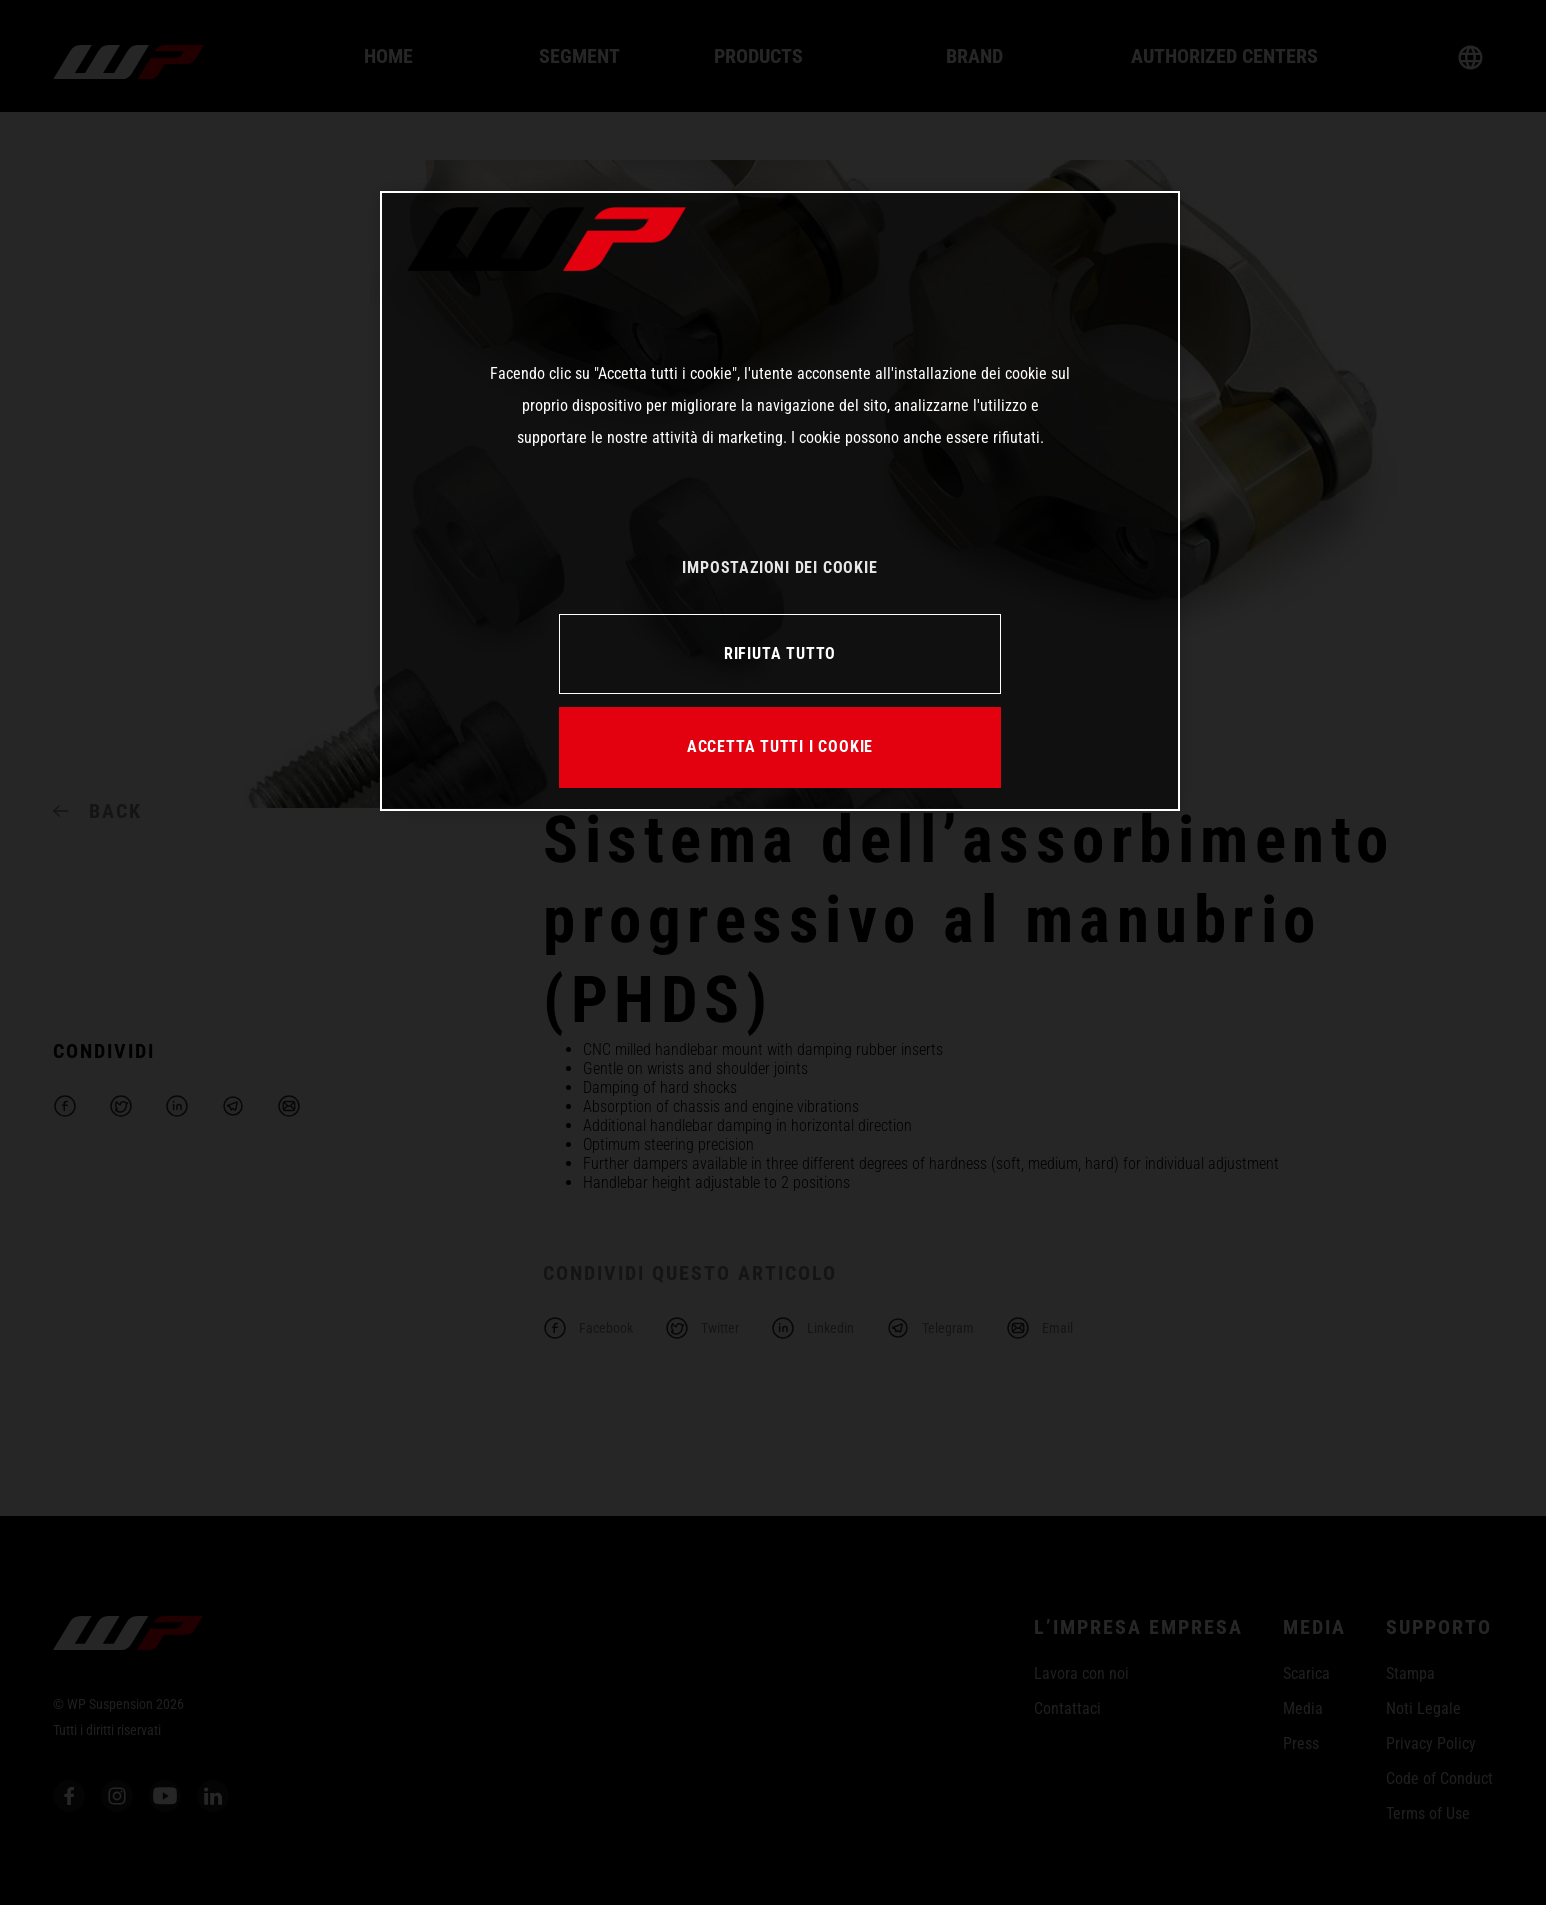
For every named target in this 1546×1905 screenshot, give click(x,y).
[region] (780, 501)
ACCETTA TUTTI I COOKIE (780, 746)
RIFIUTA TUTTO (780, 653)
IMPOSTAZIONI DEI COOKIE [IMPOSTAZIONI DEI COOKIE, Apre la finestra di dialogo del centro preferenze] (779, 567)
